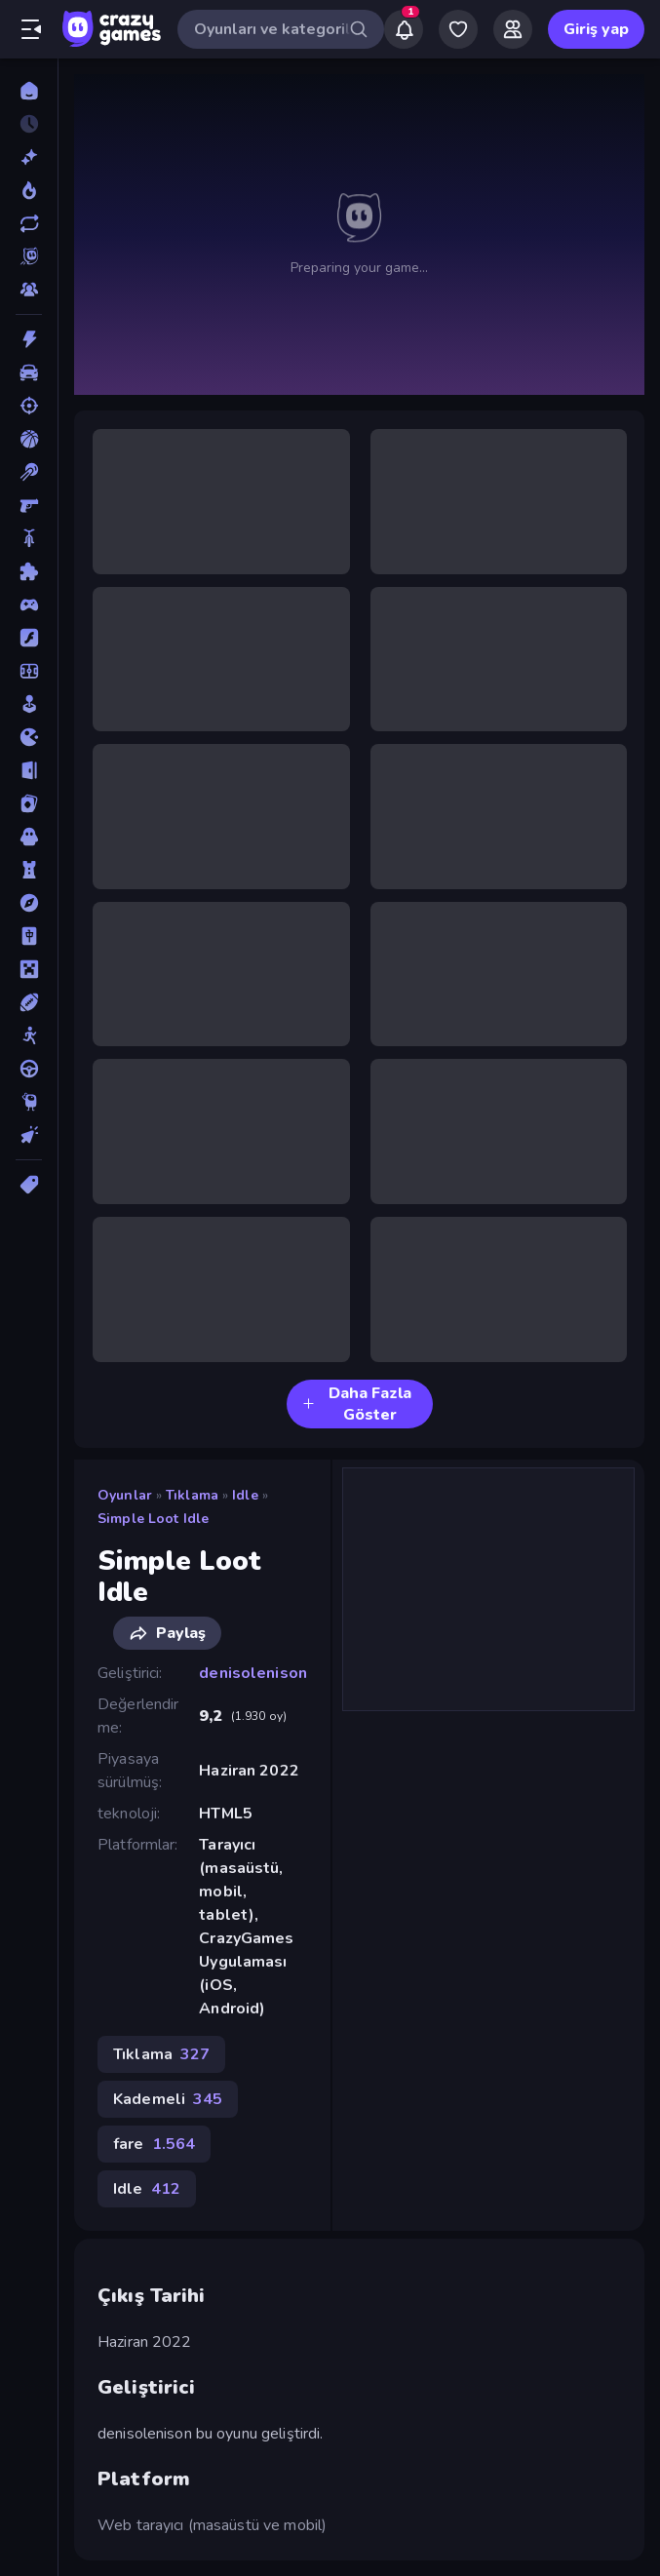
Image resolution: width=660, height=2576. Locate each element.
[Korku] (29, 836)
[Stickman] (29, 1035)
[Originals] (29, 256)
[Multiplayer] (29, 289)
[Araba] (29, 372)
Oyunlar (124, 1495)
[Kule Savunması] (29, 869)
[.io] (29, 737)
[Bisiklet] (29, 538)
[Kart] (29, 803)
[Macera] (29, 902)
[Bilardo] (29, 471)
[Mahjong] (29, 936)
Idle (245, 1495)
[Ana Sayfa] (29, 90)
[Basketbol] (29, 438)
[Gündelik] (29, 704)
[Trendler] (29, 190)
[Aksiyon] (29, 339)
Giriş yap (596, 29)
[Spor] (29, 1002)
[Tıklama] (29, 1134)
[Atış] (29, 405)
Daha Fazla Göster (356, 1404)
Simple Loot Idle (153, 1518)
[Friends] (512, 29)
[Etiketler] (29, 1184)
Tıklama (192, 1495)
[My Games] (458, 29)
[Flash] (29, 637)
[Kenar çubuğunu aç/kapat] (31, 29)
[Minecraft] (29, 969)
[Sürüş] (29, 1068)
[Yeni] (29, 157)
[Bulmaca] (29, 571)
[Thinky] (29, 1101)
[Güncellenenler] (29, 223)
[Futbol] (29, 670)
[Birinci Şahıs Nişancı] (29, 505)
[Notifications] (403, 29)
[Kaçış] (29, 770)
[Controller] (29, 604)
